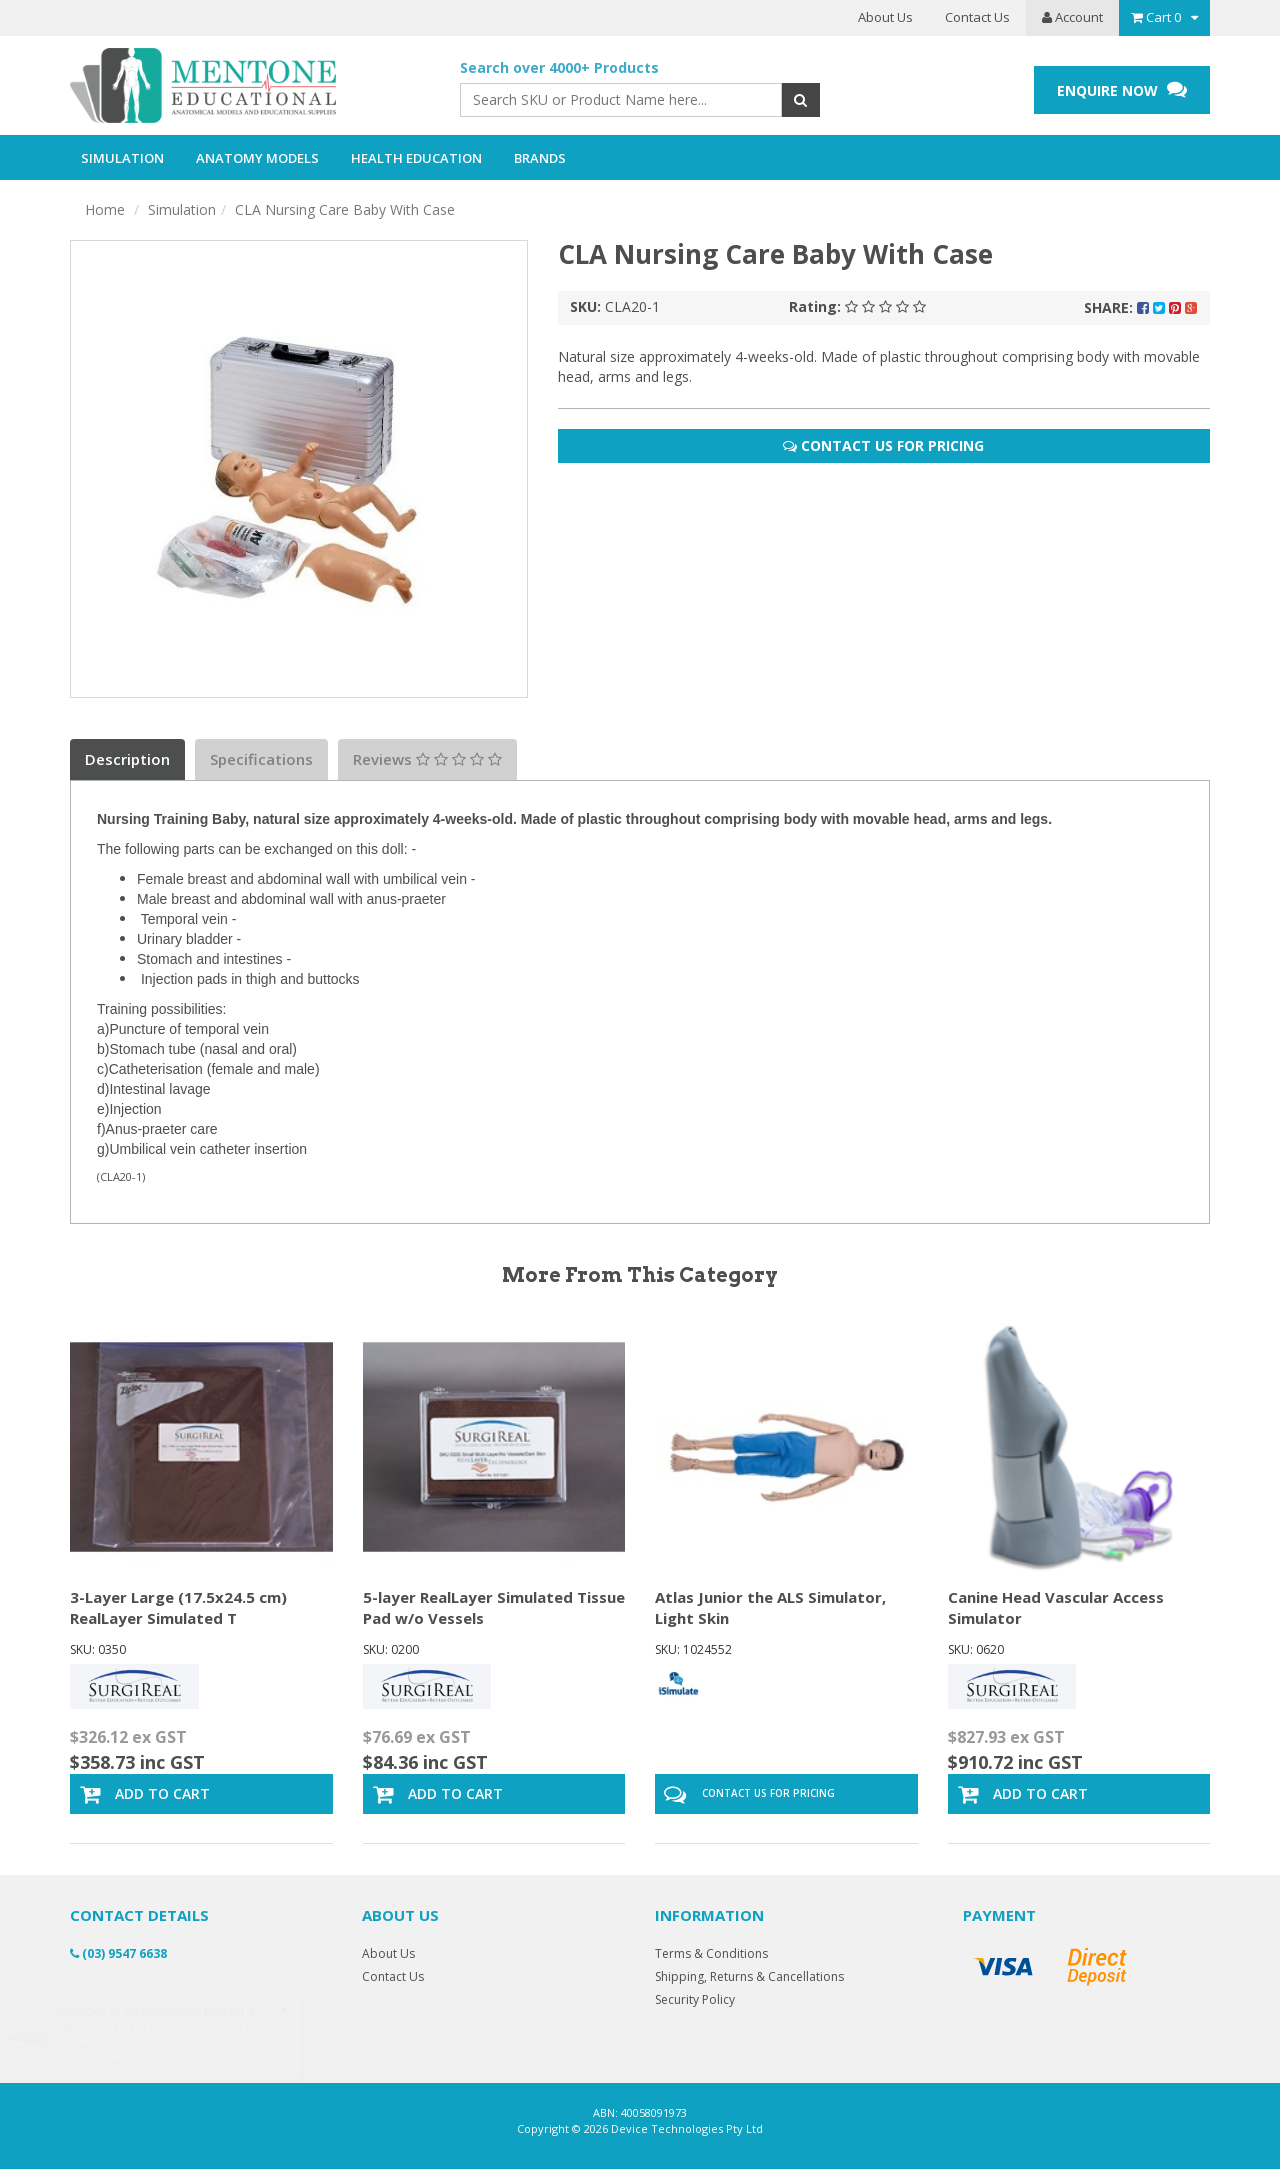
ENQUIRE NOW (1122, 89)
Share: (1140, 307)
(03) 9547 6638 (118, 1953)
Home (105, 209)
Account (1072, 17)
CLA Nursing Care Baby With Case (345, 209)
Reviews (427, 759)
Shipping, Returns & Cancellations (749, 1976)
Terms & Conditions (711, 1953)
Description (127, 759)
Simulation (182, 209)
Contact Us (977, 17)
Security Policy (695, 1999)
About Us (885, 17)
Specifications (261, 759)
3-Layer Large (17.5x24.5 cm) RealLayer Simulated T (178, 1607)
